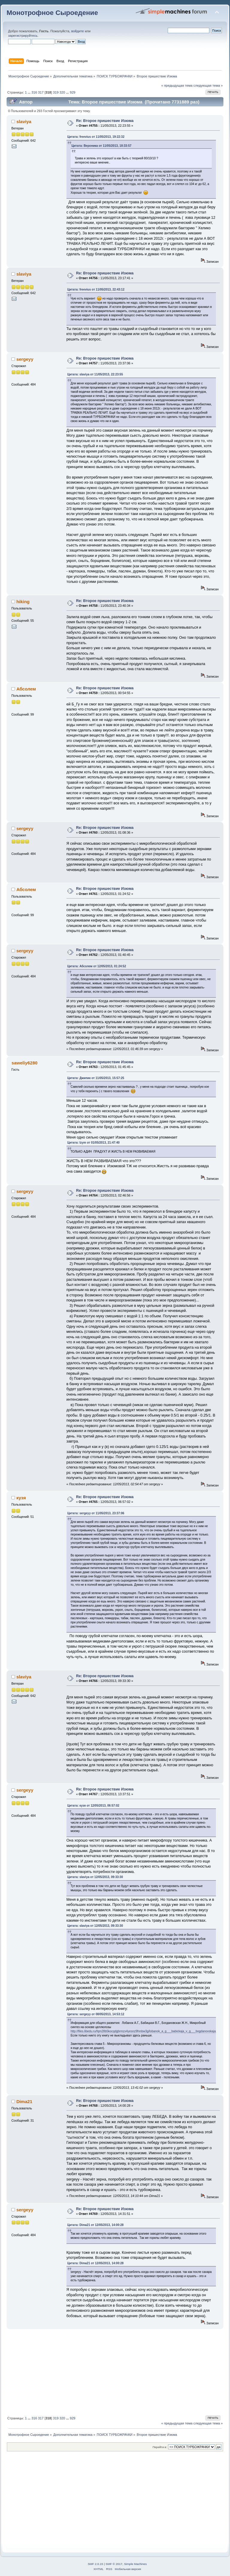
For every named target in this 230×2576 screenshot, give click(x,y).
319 (56, 92)
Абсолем (26, 688)
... (29, 92)
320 (62, 92)
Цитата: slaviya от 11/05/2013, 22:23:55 (95, 374)
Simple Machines (135, 2564)
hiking (23, 601)
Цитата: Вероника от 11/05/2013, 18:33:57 (101, 145)
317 (41, 92)
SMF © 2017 (114, 2564)
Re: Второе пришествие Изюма (105, 121)
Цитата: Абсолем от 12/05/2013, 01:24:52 (96, 966)
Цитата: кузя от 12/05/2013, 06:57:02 (93, 1805)
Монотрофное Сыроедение (52, 12)
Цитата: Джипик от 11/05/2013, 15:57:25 (95, 1078)
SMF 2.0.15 (95, 2564)
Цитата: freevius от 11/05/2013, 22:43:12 (96, 289)
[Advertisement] (115, 2371)
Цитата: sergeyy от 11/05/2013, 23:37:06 (95, 1513)
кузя (21, 1497)
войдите (77, 31)
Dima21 (24, 2101)
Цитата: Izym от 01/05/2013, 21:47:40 (93, 1142)
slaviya (23, 121)
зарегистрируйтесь (22, 35)
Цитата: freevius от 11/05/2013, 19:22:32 (96, 136)
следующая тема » (208, 85)
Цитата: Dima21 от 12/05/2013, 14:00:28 (95, 2225)
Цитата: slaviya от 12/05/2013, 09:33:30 (95, 1877)
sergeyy (25, 359)
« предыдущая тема (176, 85)
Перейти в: (159, 2447)
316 (34, 92)
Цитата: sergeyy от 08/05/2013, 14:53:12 (95, 2014)
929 (72, 92)
